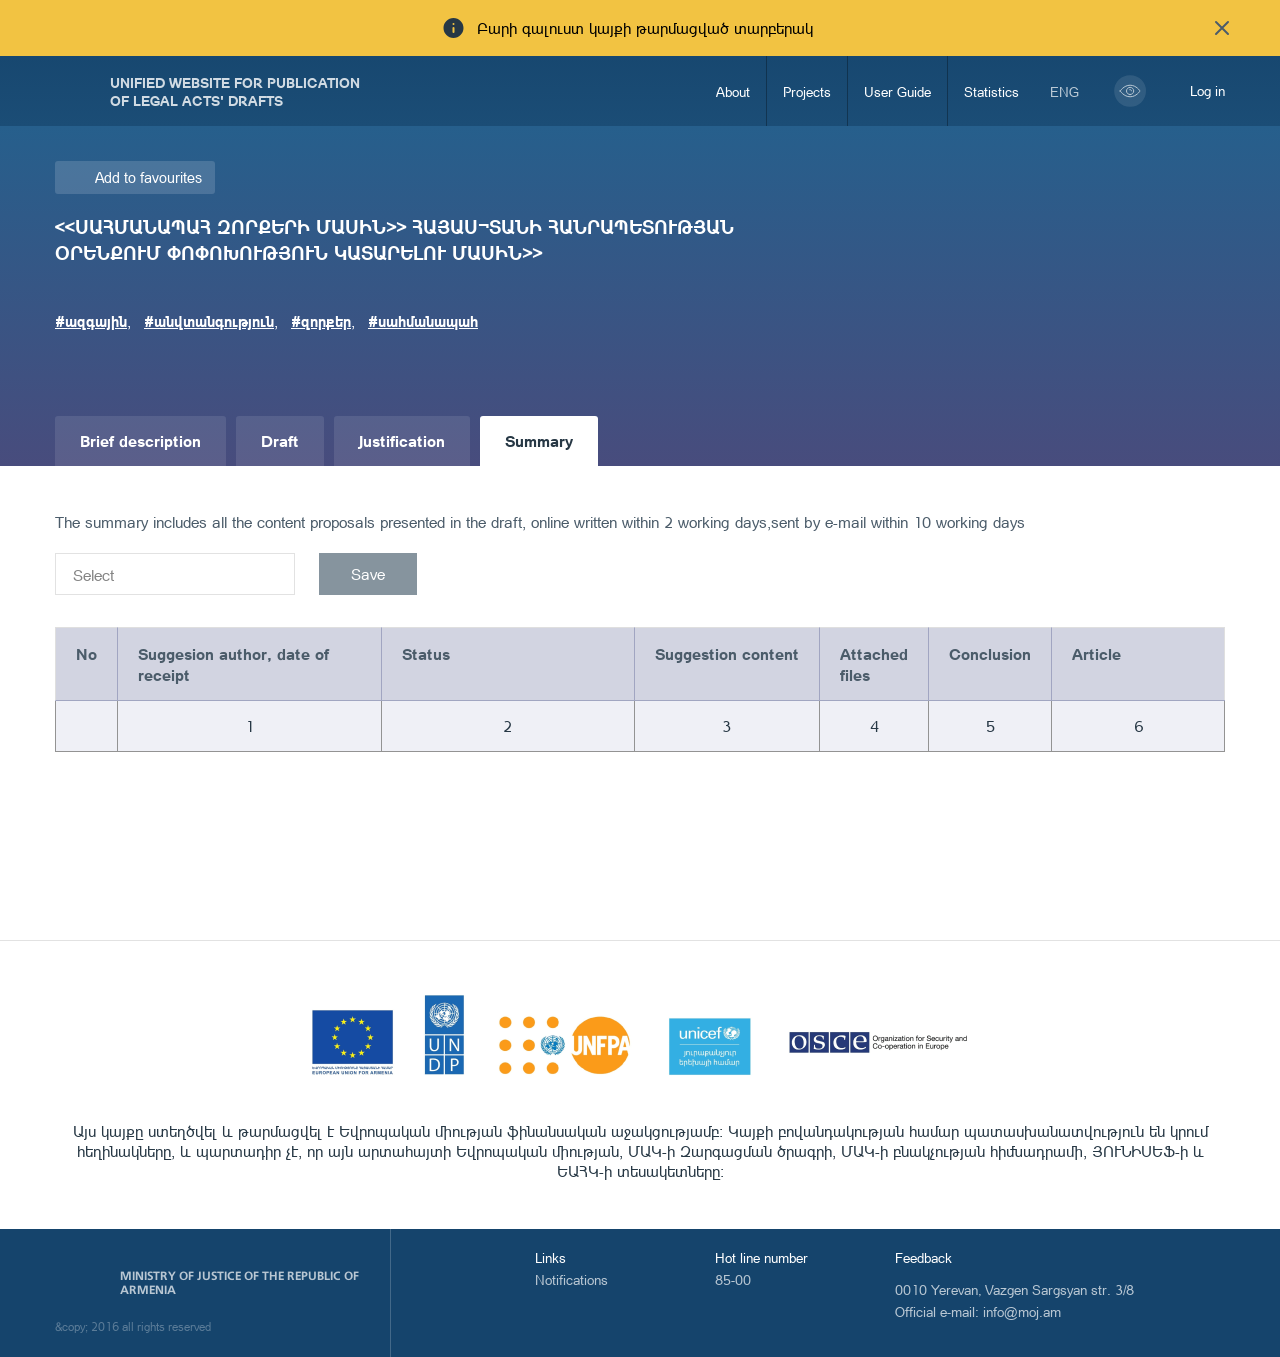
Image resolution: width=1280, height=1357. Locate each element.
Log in (1207, 90)
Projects (807, 91)
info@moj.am (1022, 1311)
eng (1064, 91)
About (733, 91)
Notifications (571, 1279)
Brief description (140, 440)
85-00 (733, 1279)
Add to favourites (148, 177)
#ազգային (91, 321)
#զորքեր (321, 321)
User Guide (897, 91)
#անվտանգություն (209, 321)
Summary (539, 440)
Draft (280, 440)
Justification (402, 440)
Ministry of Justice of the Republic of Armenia (239, 1283)
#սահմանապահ (423, 321)
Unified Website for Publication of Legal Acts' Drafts (235, 91)
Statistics (991, 91)
